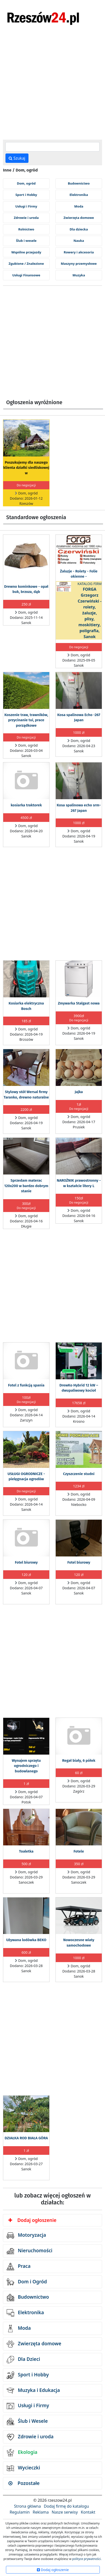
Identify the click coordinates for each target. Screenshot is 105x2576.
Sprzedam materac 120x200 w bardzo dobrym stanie (26, 1185)
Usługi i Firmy (26, 206)
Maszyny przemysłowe (79, 263)
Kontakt (88, 2512)
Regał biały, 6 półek (78, 1760)
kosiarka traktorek (26, 805)
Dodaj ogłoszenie (32, 2220)
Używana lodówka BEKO (26, 1940)
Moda (78, 206)
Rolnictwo (26, 229)
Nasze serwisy (65, 2512)
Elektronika (79, 194)
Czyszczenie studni (78, 1474)
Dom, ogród (26, 183)
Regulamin (20, 2512)
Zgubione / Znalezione (26, 263)
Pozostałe (24, 2483)
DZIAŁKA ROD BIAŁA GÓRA (26, 2138)
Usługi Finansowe (26, 275)
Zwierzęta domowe (79, 217)
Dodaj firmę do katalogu (66, 2506)
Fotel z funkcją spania (26, 1385)
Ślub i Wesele (27, 2421)
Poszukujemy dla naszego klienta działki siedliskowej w (26, 467)
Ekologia (22, 2452)
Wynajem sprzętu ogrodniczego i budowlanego (26, 1765)
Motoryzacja (26, 2235)
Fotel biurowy (26, 1562)
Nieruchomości (29, 2251)
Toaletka (26, 1851)
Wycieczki (23, 2468)
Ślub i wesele (26, 240)
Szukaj (17, 158)
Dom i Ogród (27, 2282)
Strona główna (27, 2506)
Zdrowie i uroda (26, 217)
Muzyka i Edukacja (33, 2390)
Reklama (41, 2512)
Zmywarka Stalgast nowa (79, 1003)
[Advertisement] (52, 85)
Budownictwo (79, 183)
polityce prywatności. (86, 2559)
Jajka (79, 1092)
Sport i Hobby (26, 194)
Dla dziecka (79, 229)
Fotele (79, 1851)
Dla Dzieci (23, 2359)
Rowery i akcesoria (79, 252)
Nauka (79, 240)
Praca (18, 2266)
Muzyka (79, 275)
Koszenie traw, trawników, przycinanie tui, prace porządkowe (26, 720)
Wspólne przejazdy (26, 252)
